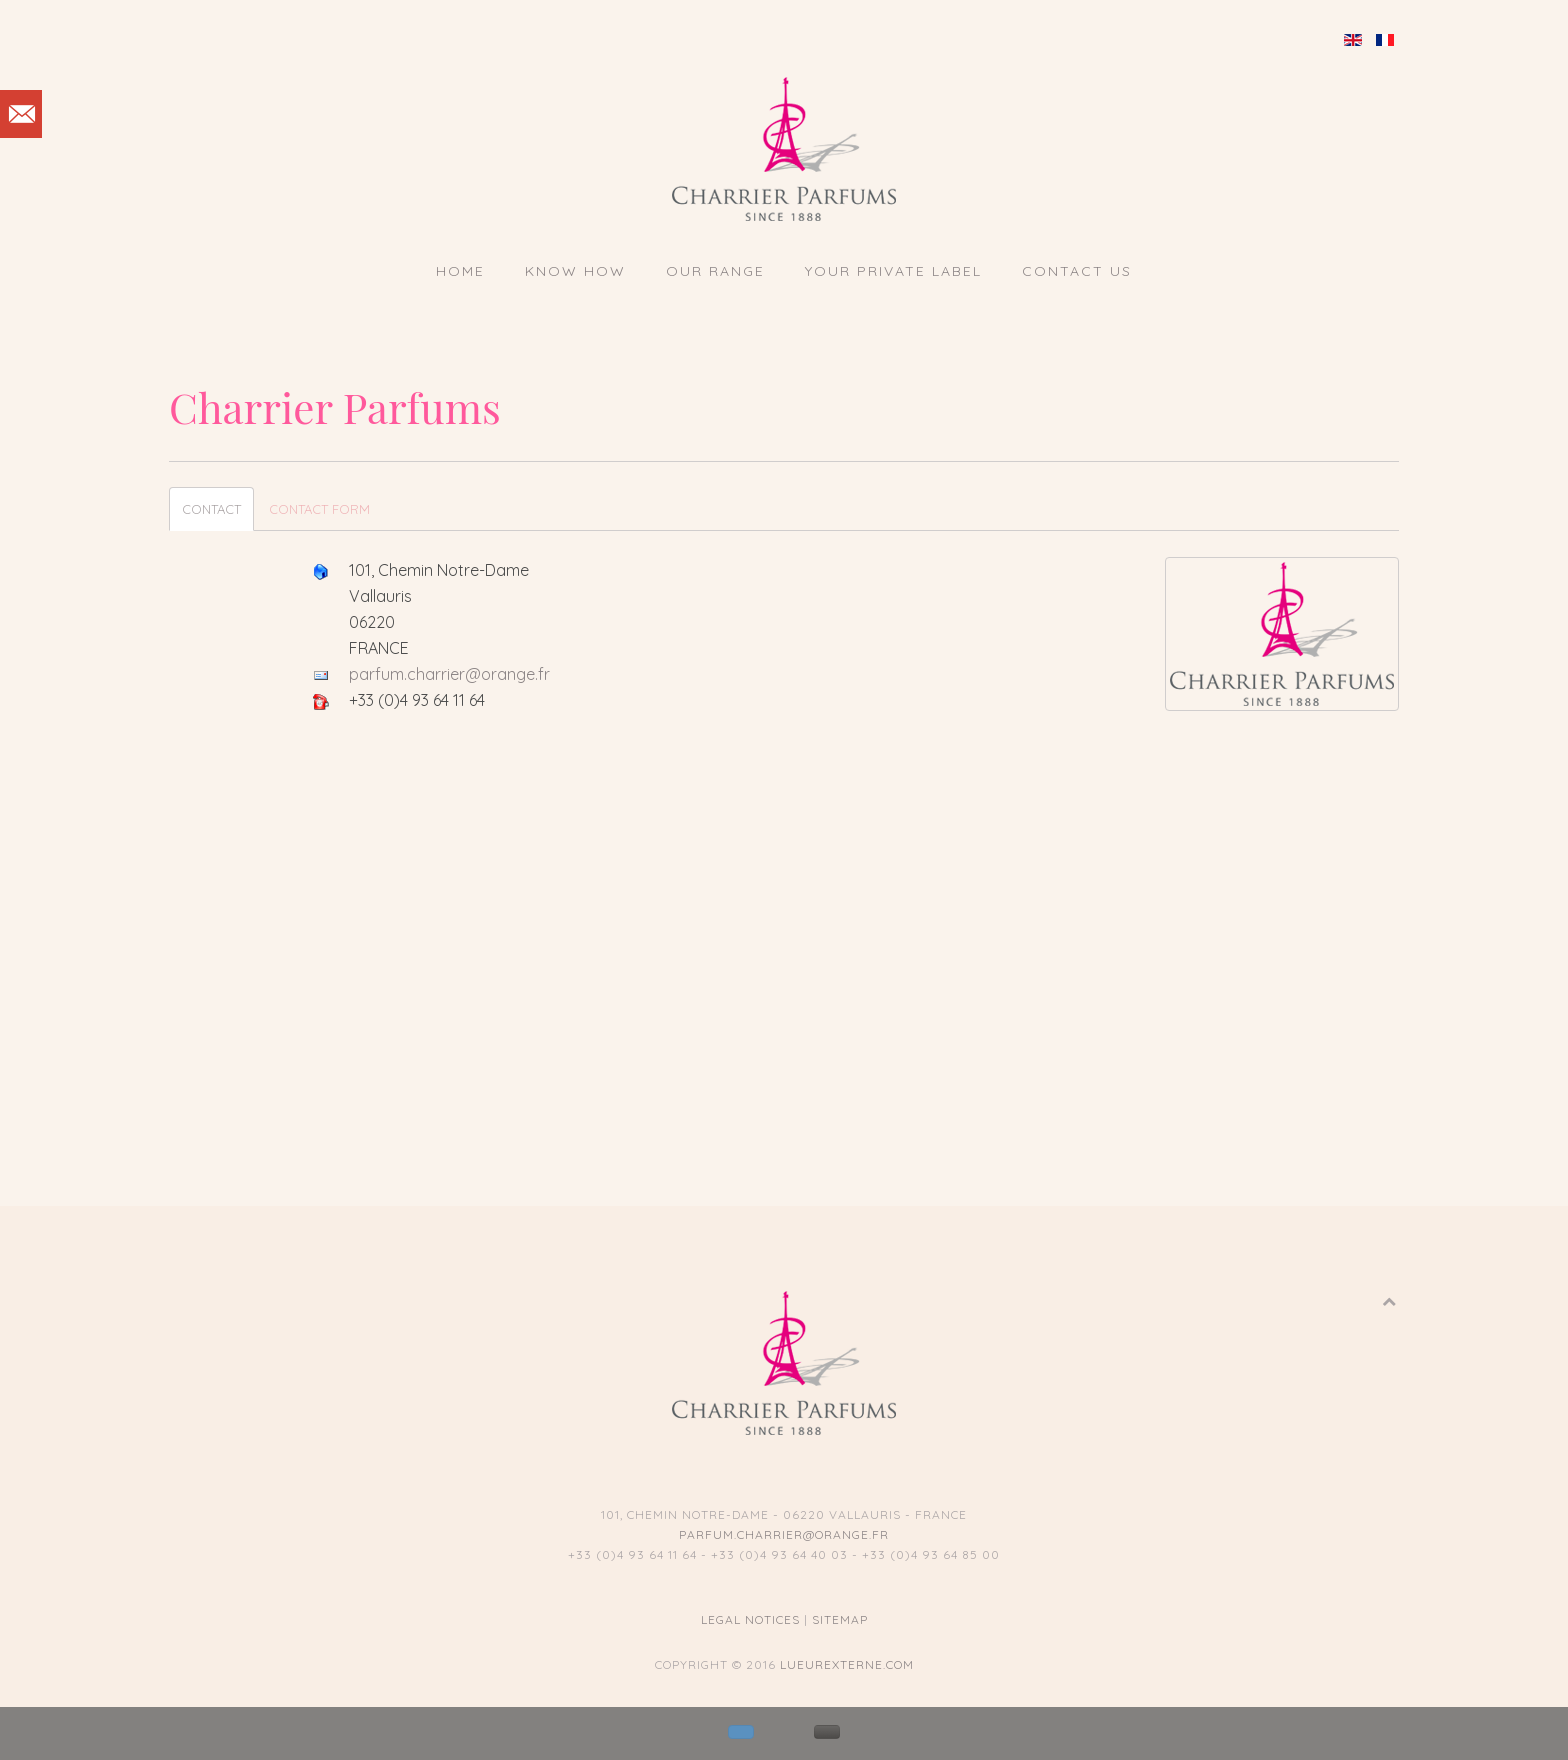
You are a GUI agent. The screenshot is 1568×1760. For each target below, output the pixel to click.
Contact (211, 509)
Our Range (715, 271)
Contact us (1077, 271)
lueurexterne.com (847, 1664)
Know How (575, 271)
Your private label (893, 271)
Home (460, 271)
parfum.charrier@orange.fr (449, 674)
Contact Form (319, 509)
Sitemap (840, 1619)
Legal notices (750, 1619)
